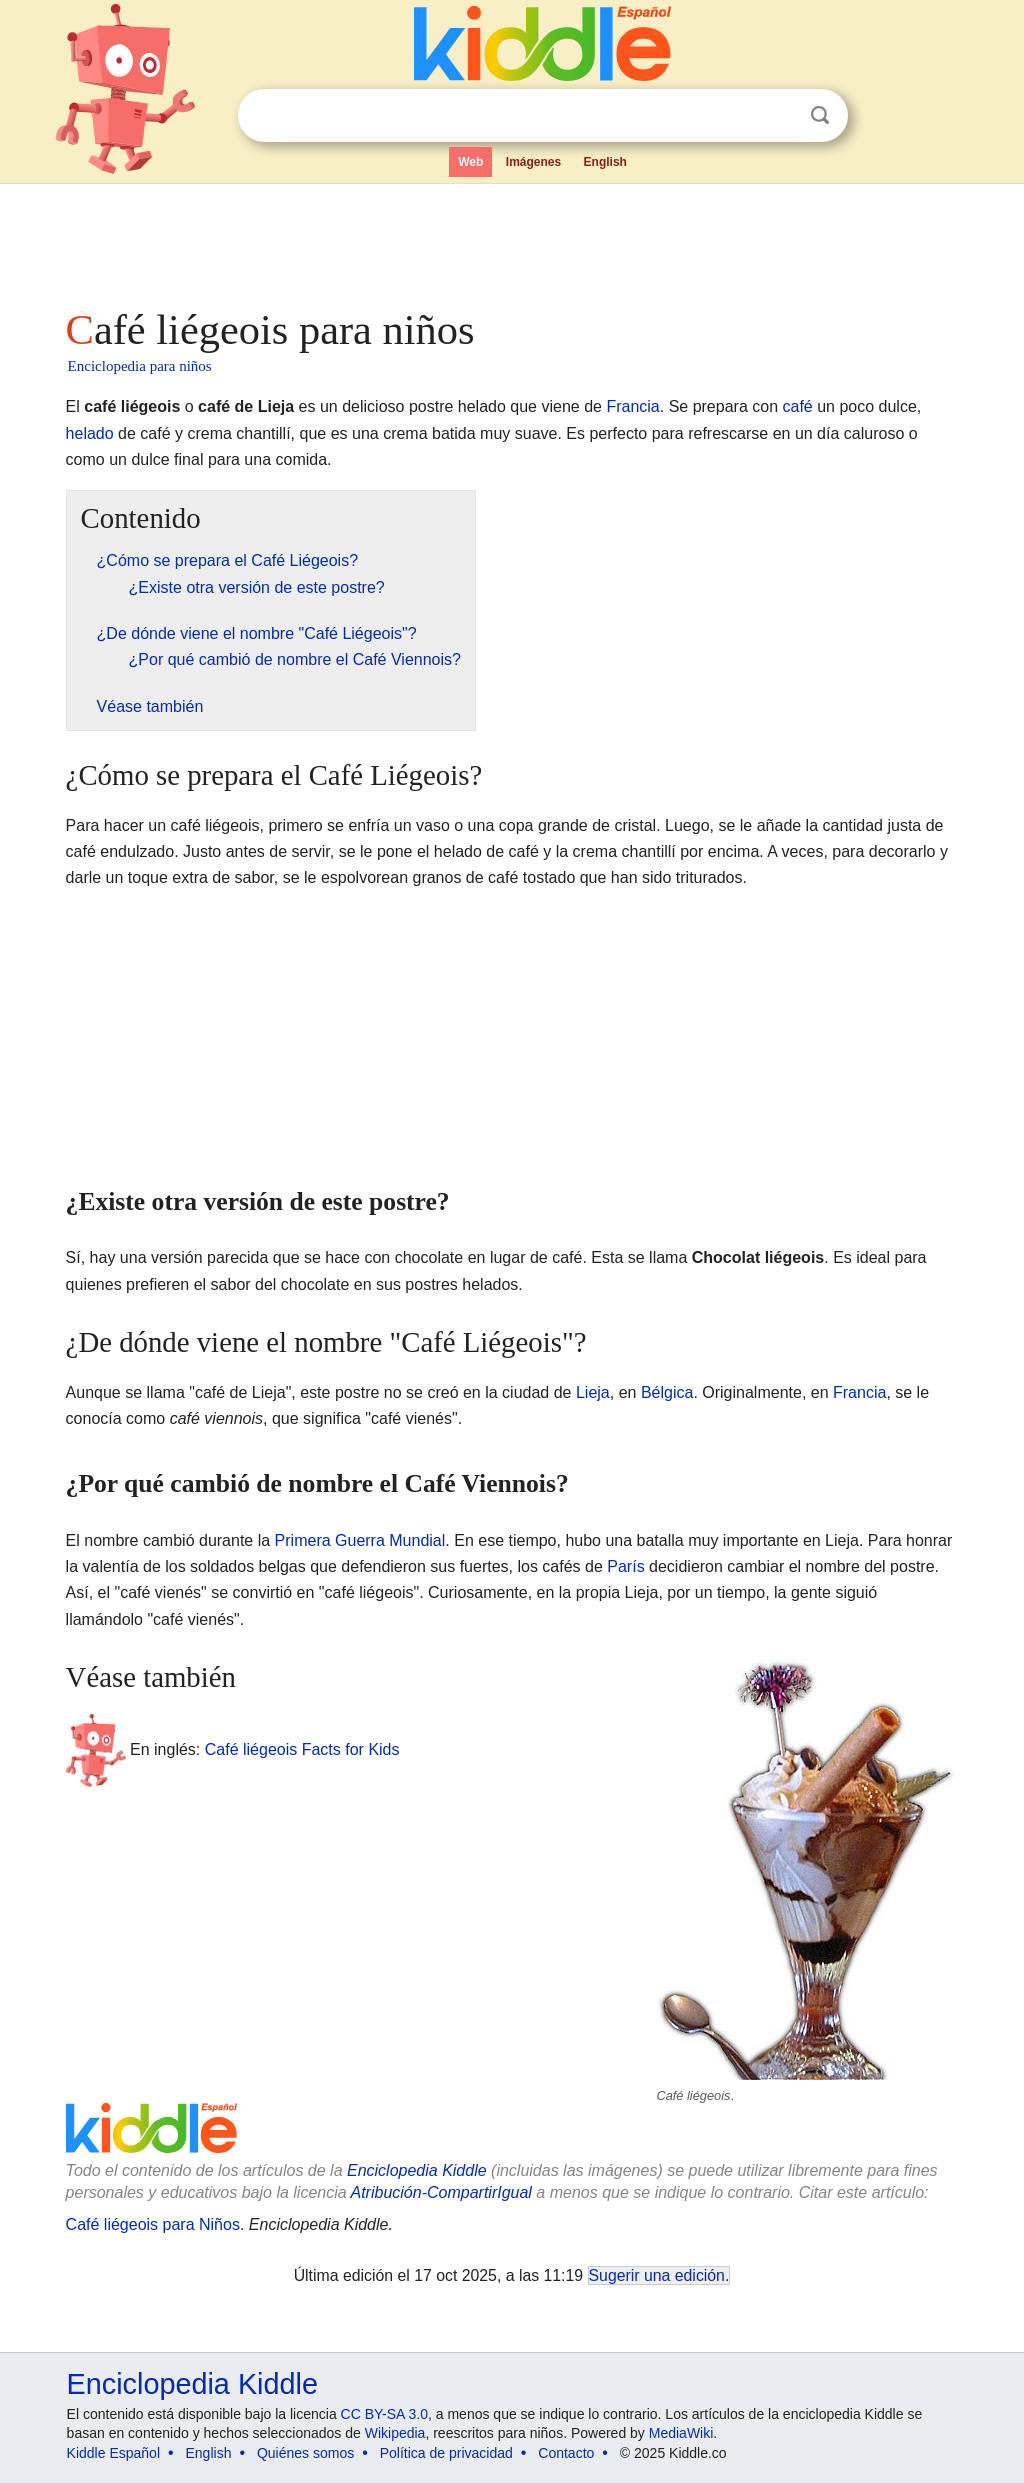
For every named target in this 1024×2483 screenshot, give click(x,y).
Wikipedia (395, 2433)
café (797, 406)
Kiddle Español (113, 2453)
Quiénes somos (305, 2453)
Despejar (779, 116)
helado (90, 433)
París (625, 1566)
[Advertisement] (511, 240)
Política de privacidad (446, 2453)
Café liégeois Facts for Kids (302, 1749)
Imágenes (533, 162)
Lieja (593, 1392)
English (605, 162)
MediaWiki (681, 2433)
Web (470, 162)
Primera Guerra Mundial (360, 1540)
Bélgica (667, 1392)
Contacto (566, 2453)
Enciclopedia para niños (140, 366)
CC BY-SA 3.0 (384, 2414)
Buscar (820, 115)
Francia (632, 406)
